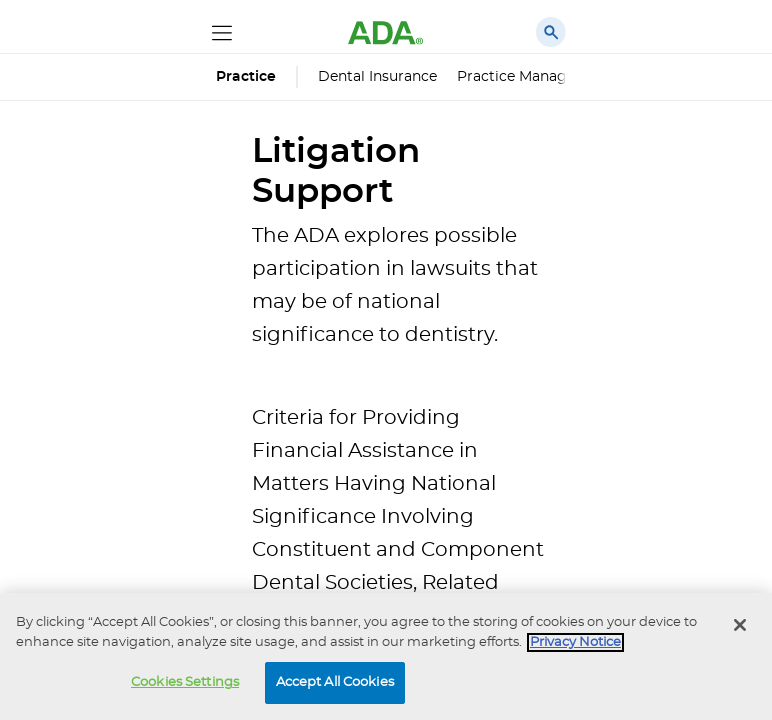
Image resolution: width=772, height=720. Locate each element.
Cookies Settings (185, 682)
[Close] (740, 625)
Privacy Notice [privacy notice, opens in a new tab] (575, 642)
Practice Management (535, 77)
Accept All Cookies (335, 682)
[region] (386, 656)
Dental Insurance (377, 77)
